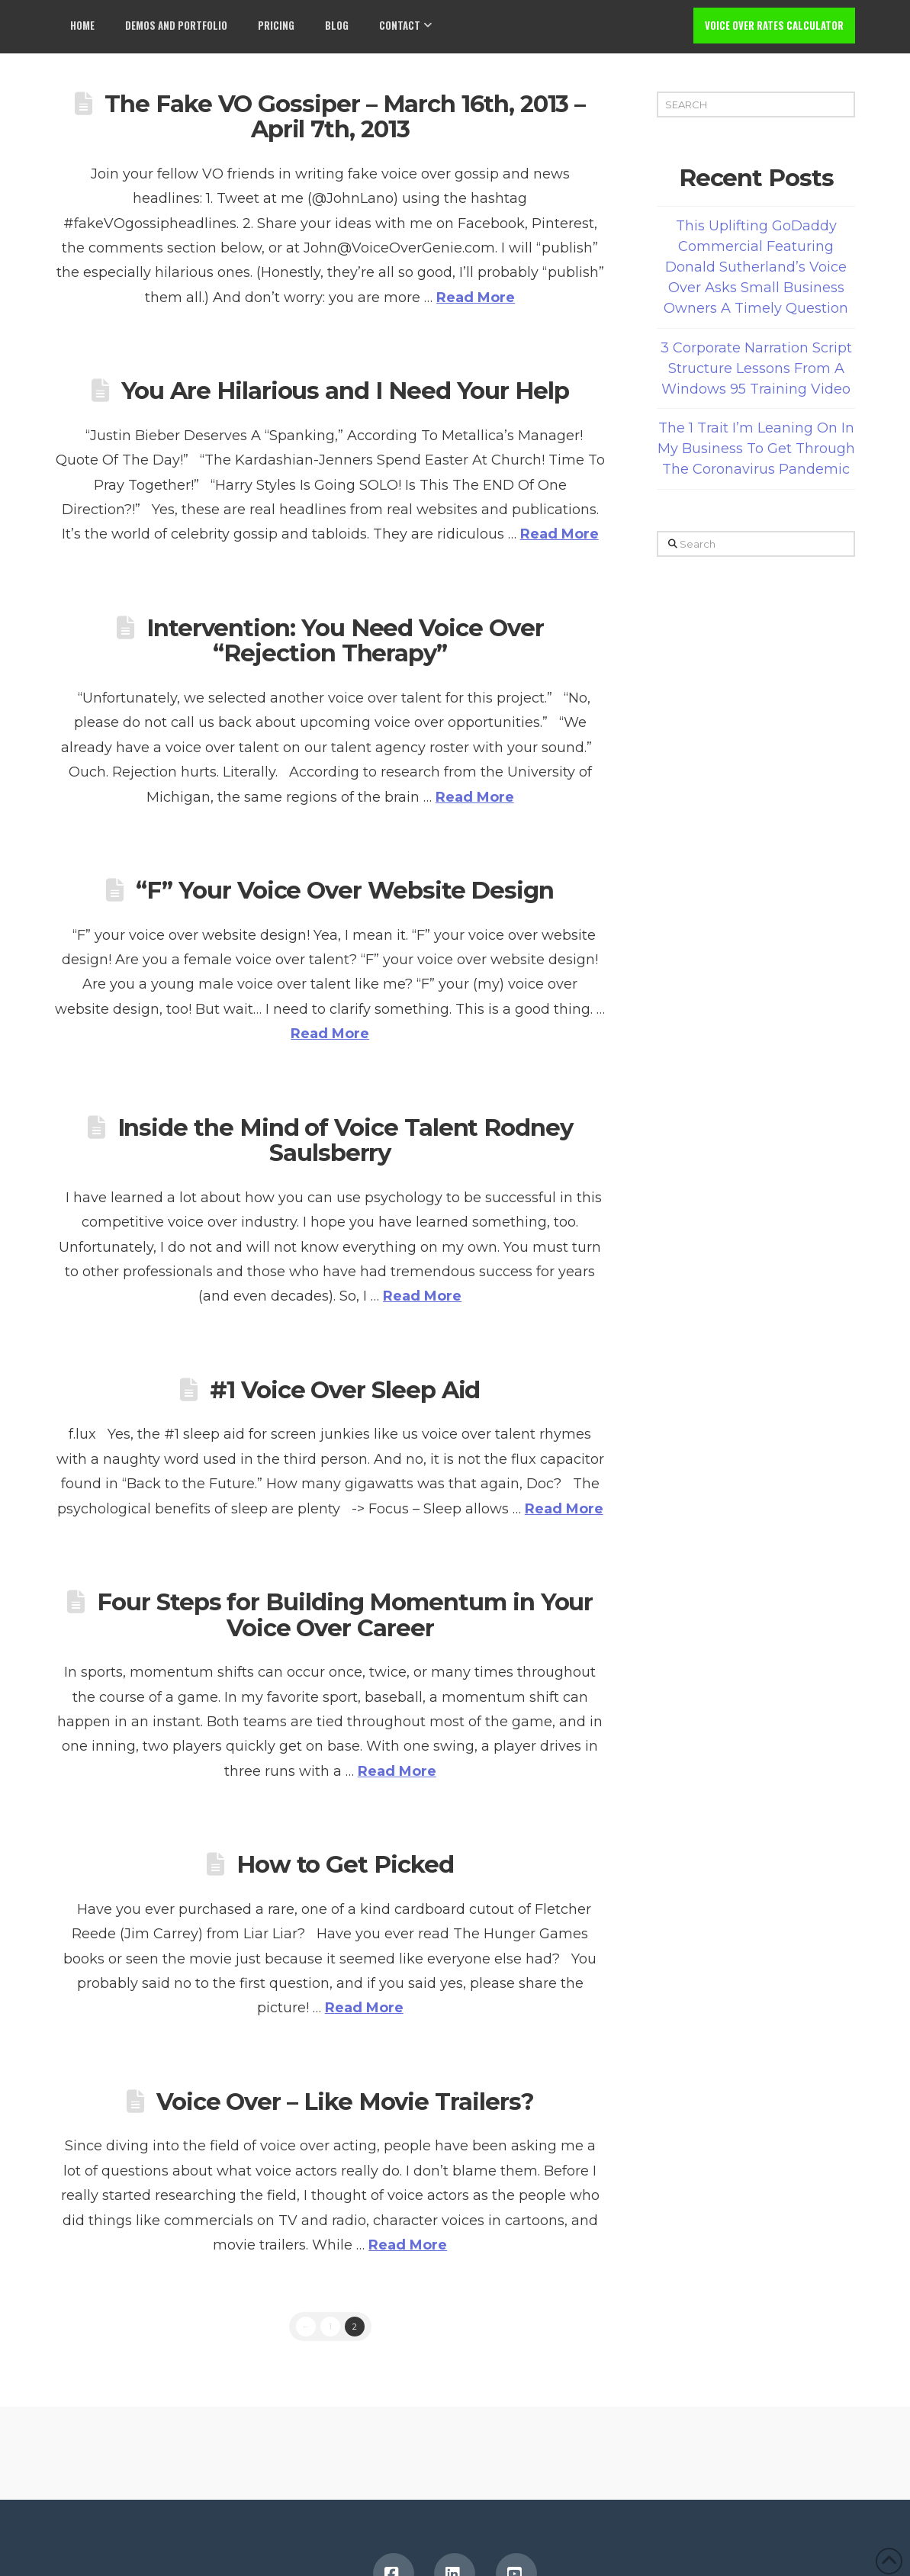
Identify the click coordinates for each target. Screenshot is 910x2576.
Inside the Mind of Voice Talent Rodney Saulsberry (345, 1140)
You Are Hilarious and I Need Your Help (345, 390)
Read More (475, 297)
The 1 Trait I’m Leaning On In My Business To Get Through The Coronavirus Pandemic (756, 449)
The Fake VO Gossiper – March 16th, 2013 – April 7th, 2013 (345, 116)
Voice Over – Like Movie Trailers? (345, 2101)
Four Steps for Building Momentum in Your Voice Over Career (345, 1614)
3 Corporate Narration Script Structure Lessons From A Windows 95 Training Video (756, 368)
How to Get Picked (345, 1864)
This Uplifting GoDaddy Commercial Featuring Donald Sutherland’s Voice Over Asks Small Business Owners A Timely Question (756, 267)
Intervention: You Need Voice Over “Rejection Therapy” (345, 640)
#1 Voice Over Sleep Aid (345, 1389)
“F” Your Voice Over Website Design (345, 890)
